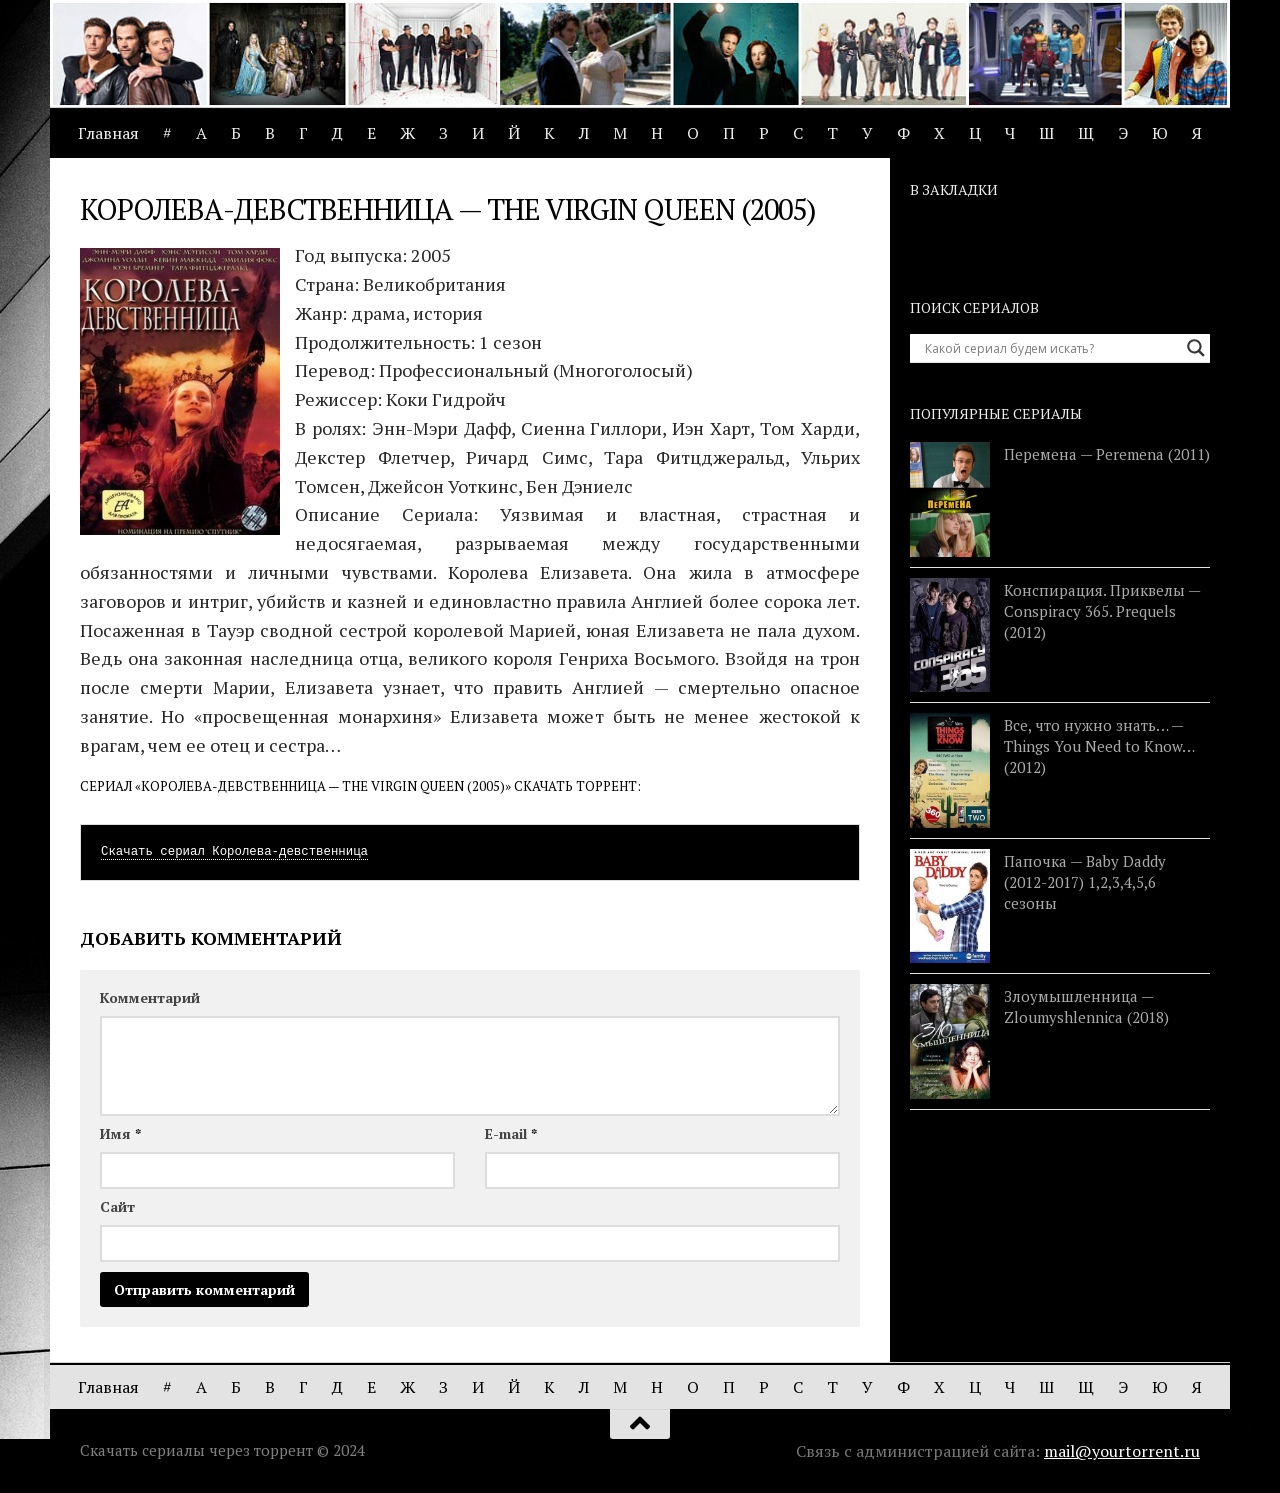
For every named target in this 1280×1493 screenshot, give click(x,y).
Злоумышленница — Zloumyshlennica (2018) (1086, 1006)
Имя (120, 1133)
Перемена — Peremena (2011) (1107, 454)
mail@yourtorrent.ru (1122, 1451)
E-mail (511, 1133)
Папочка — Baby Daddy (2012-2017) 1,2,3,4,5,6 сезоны (1085, 882)
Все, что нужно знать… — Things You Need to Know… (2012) (1099, 746)
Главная (108, 133)
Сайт (117, 1206)
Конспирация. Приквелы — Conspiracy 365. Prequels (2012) (1102, 611)
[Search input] (1051, 348)
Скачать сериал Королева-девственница (234, 852)
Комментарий (150, 997)
